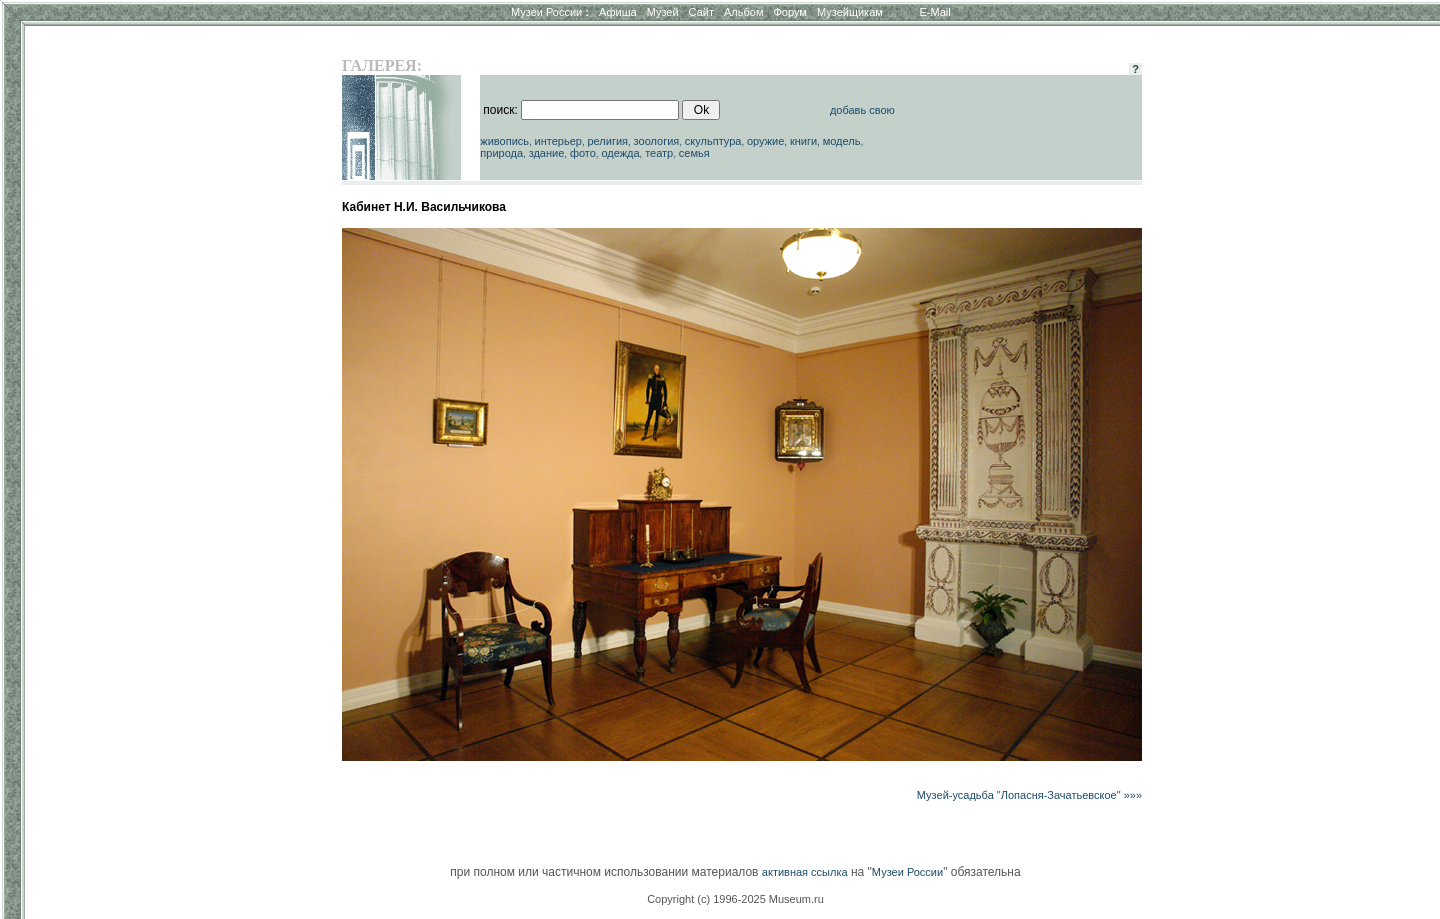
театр (659, 153)
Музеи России (550, 12)
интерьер (558, 141)
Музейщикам (850, 12)
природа (501, 153)
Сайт (701, 12)
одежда (620, 153)
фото (583, 153)
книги (803, 141)
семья (694, 153)
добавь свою (862, 110)
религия (607, 141)
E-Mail (935, 12)
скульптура (713, 141)
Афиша (618, 12)
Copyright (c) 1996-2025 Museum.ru (735, 899)
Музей (663, 12)
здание (547, 153)
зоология (657, 141)
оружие (765, 141)
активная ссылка (805, 872)
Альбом (743, 12)
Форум (789, 12)
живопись (504, 141)
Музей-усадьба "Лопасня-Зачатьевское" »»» (1029, 795)
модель (842, 141)
